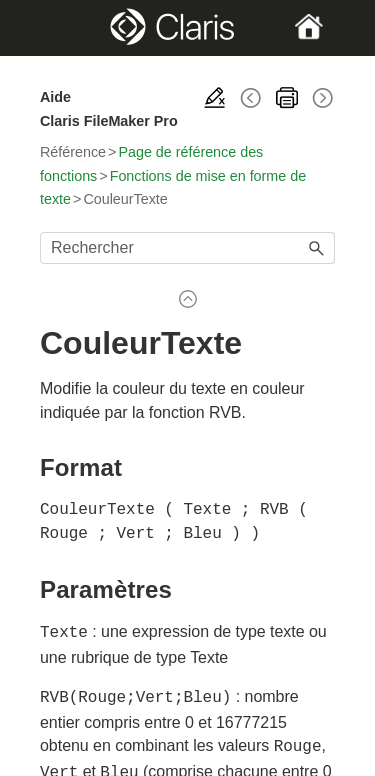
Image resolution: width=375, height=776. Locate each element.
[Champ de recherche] (187, 248)
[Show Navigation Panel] (53, 28)
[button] (317, 248)
